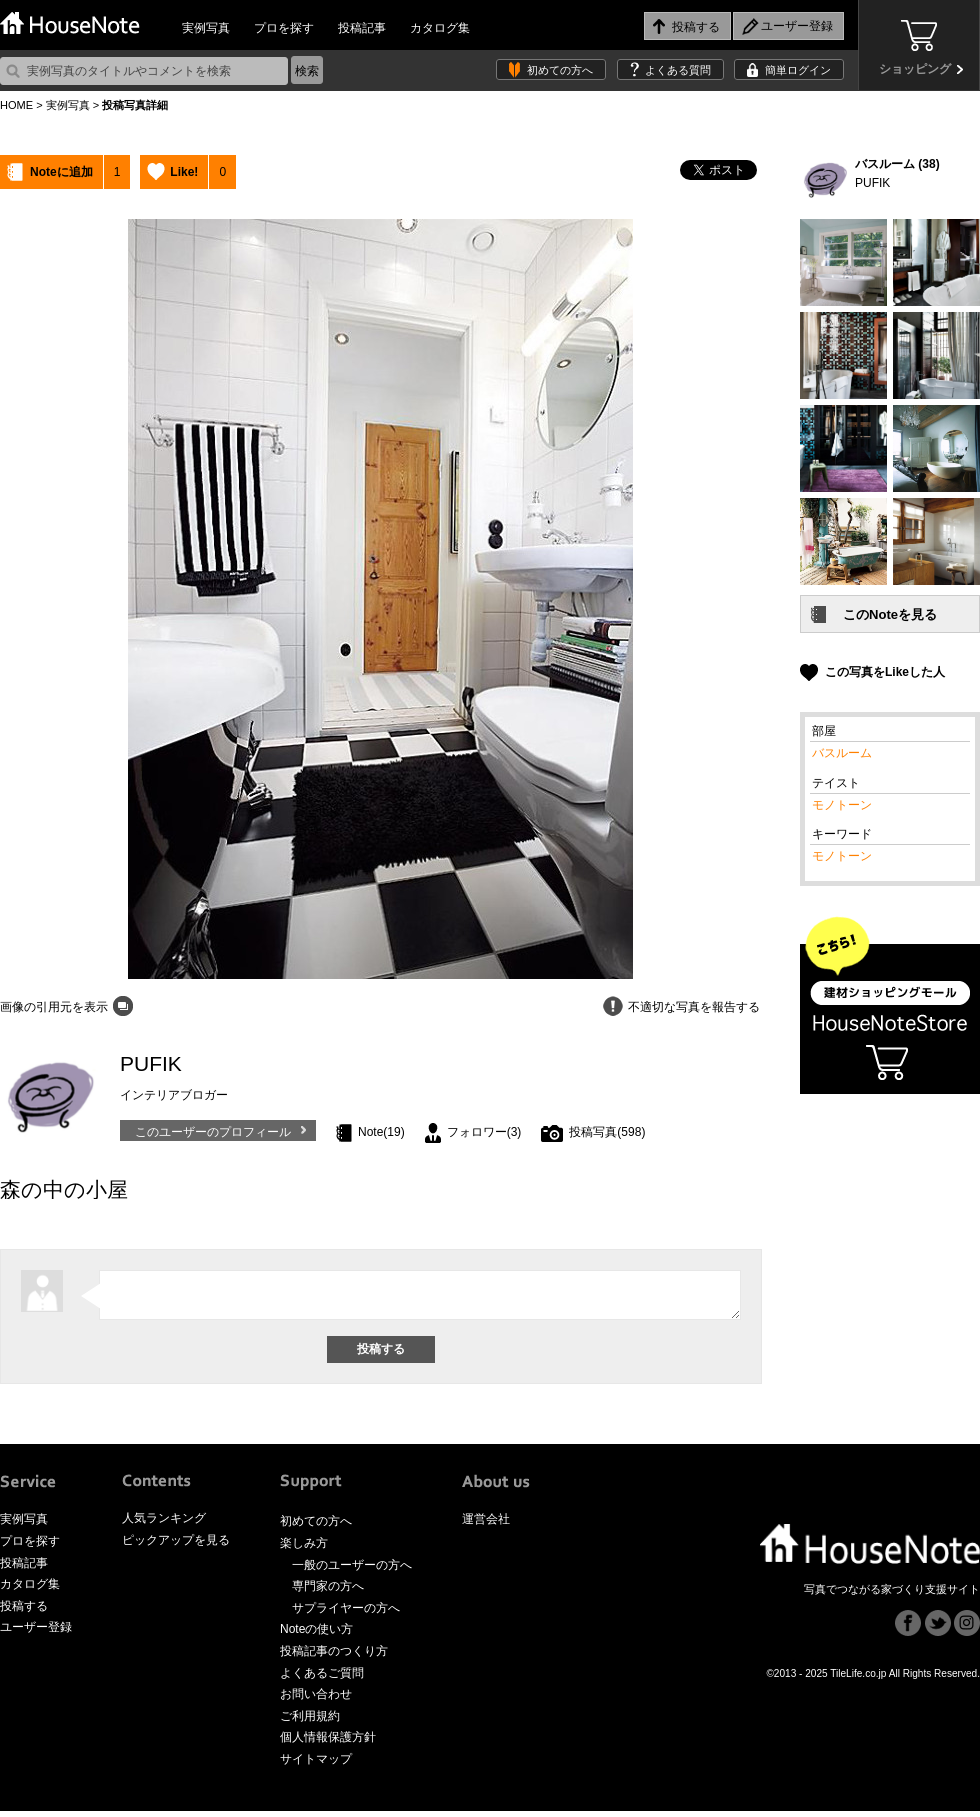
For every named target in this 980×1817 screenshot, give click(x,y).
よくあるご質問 (322, 1679)
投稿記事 (362, 28)
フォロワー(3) (484, 1132)
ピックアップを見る (176, 1546)
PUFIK (872, 183)
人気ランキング (164, 1524)
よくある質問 (678, 70)
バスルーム (842, 753)
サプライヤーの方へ (346, 1614)
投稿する (24, 1612)
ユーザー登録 (36, 1633)
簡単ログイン (798, 70)
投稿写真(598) (607, 1132)
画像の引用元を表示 (54, 1007)
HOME (16, 105)
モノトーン (842, 805)
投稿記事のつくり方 (334, 1657)
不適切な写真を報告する (694, 1007)
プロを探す (284, 28)
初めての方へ (560, 70)
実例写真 (206, 28)
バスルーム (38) (897, 164)
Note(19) (381, 1132)
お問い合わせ (316, 1700)
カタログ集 (440, 28)
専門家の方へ (328, 1592)
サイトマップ (316, 1765)
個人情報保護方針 (328, 1743)
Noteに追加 (61, 172)
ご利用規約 (310, 1722)
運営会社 (486, 1525)
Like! (184, 172)
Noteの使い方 (316, 1635)
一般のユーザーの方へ (352, 1571)
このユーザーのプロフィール (213, 1132)
